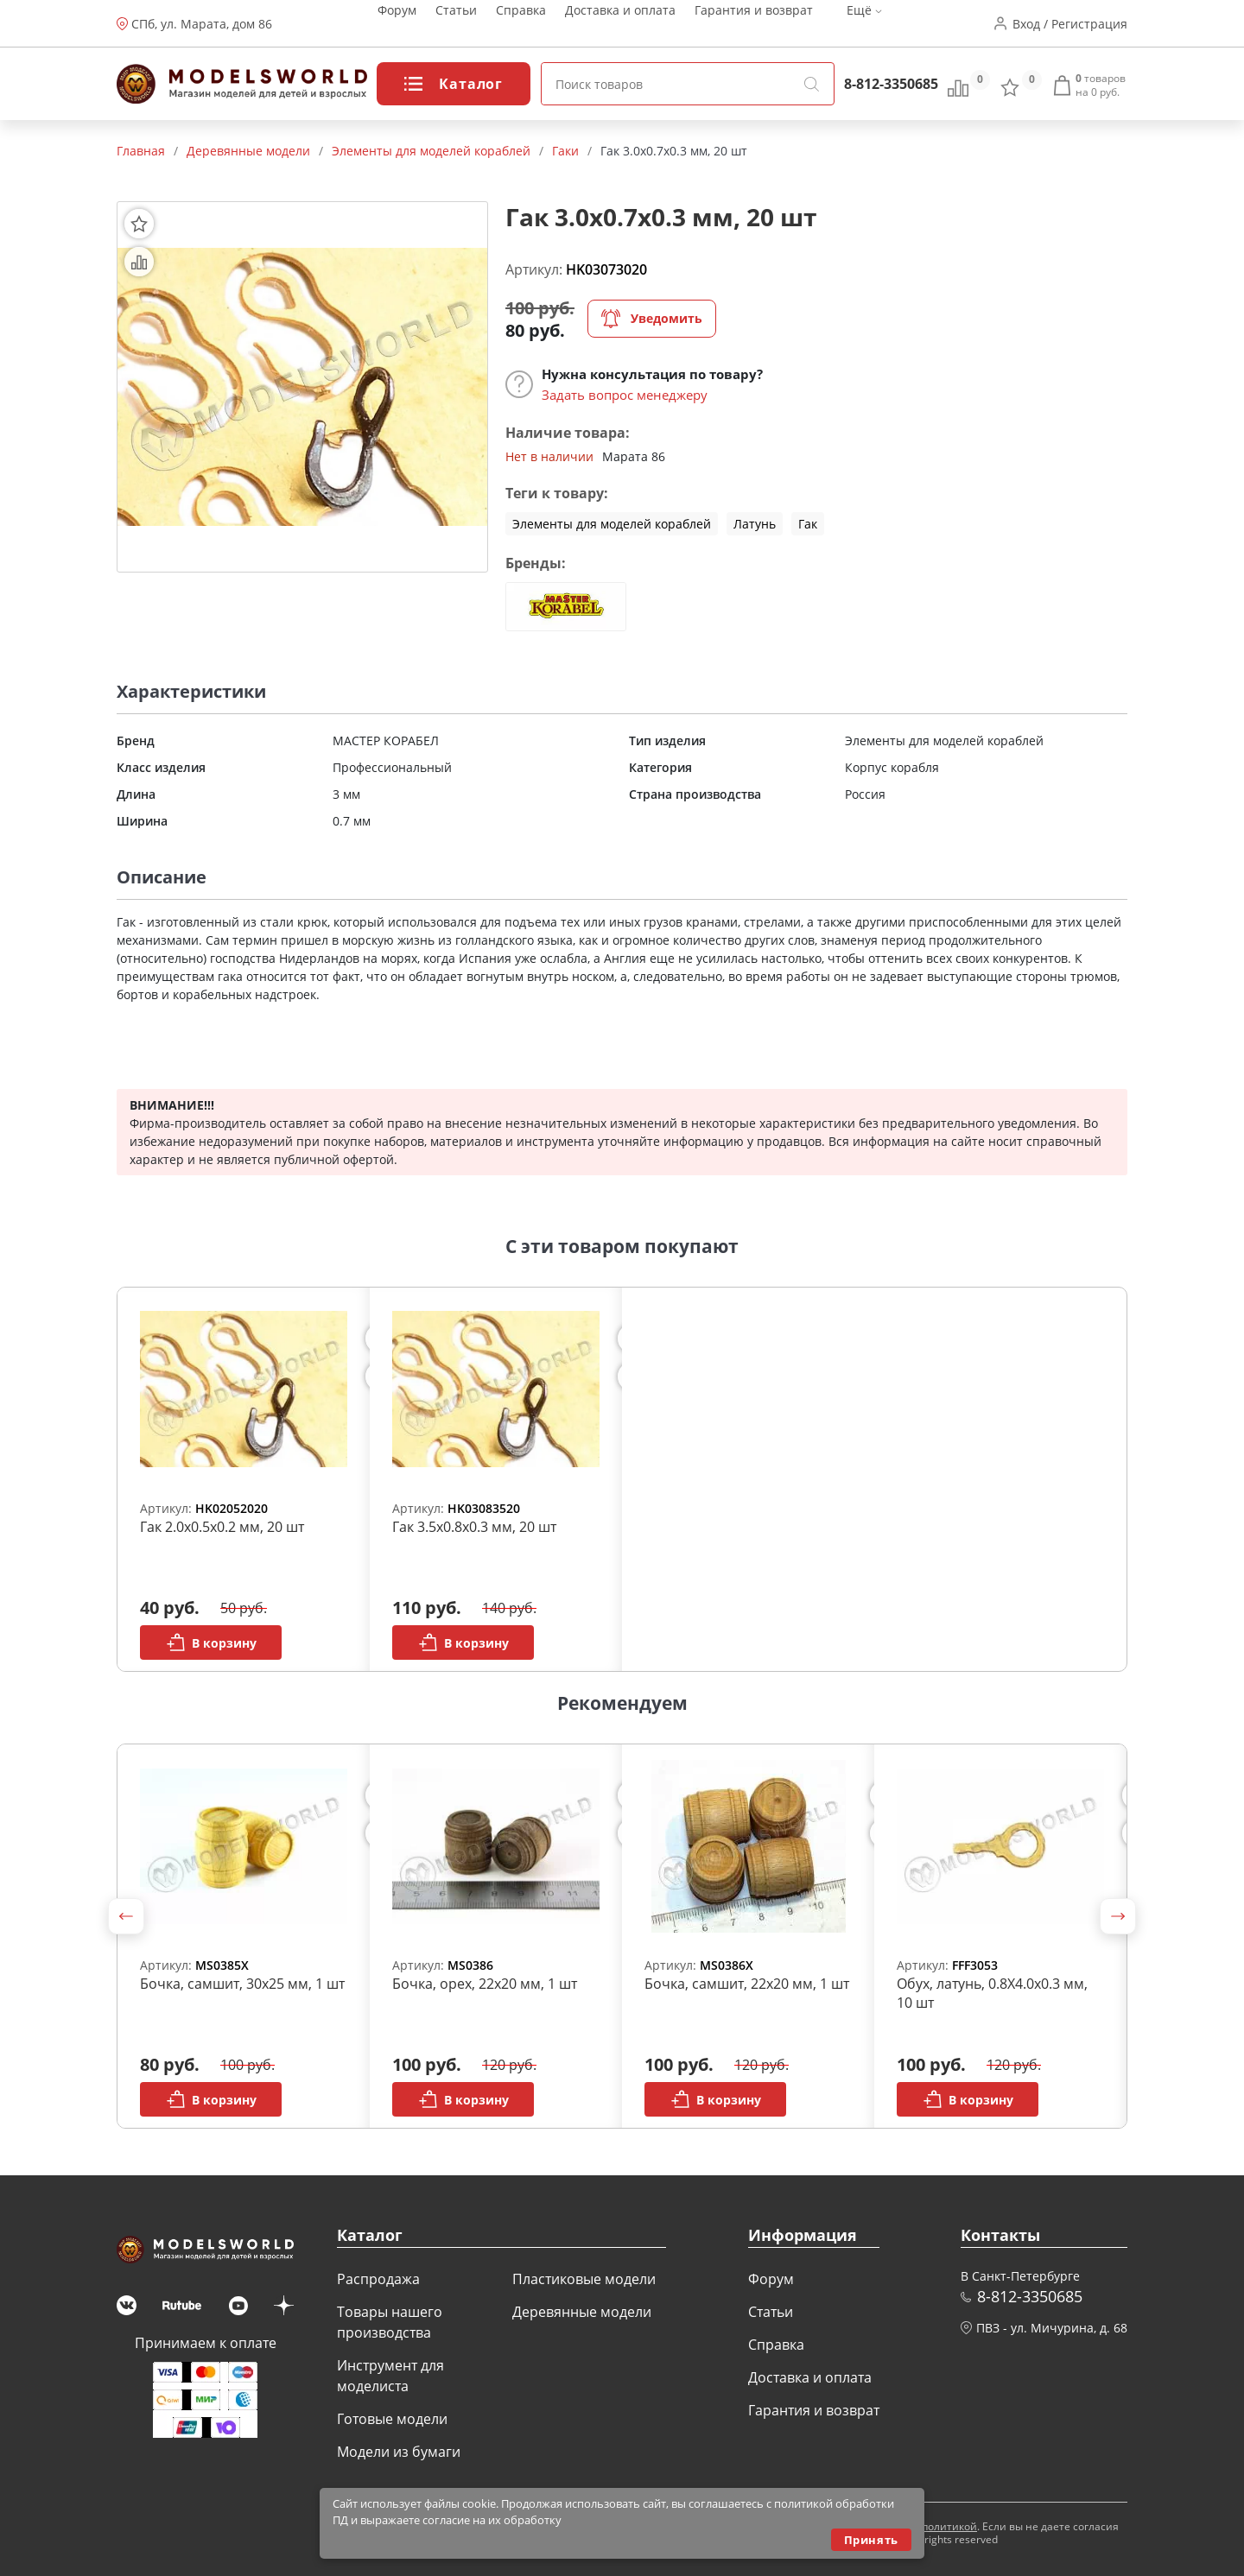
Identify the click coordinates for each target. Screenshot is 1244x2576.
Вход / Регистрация (1069, 24)
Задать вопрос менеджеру (625, 394)
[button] (126, 1916)
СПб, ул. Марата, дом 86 (201, 24)
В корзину (211, 1642)
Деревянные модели (581, 2311)
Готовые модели (392, 2418)
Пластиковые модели (584, 2278)
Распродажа (378, 2278)
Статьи (456, 24)
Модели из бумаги (398, 2451)
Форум (397, 24)
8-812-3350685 (891, 83)
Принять (871, 2540)
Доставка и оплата (620, 24)
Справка (521, 24)
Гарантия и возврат (754, 24)
